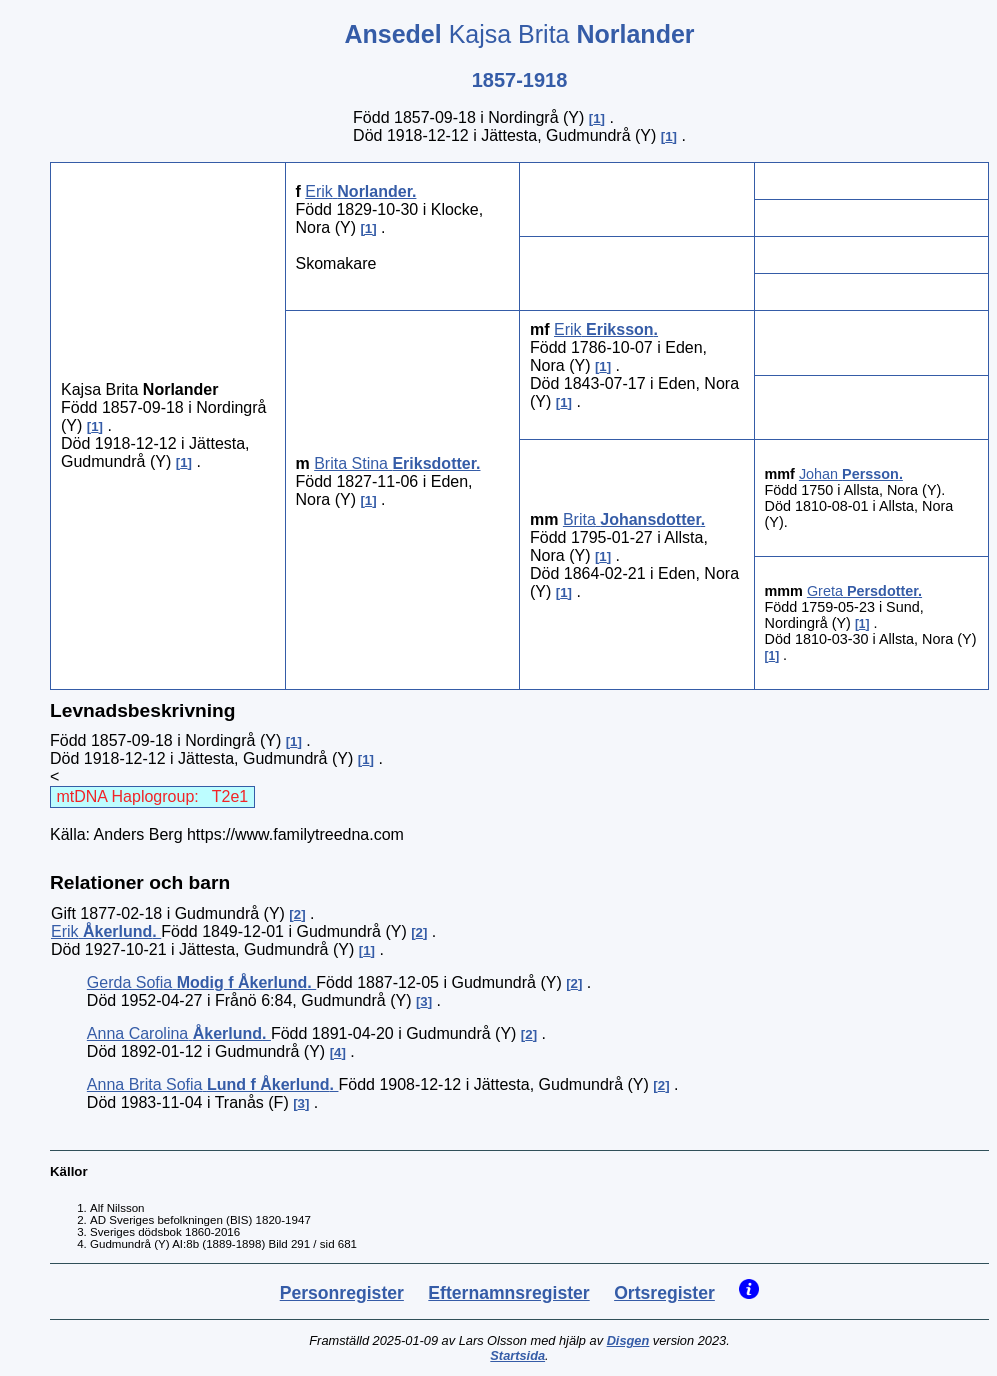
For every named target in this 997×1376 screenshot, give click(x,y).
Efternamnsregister (508, 1293)
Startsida (517, 1355)
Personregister (342, 1293)
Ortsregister (664, 1293)
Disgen (628, 1340)
